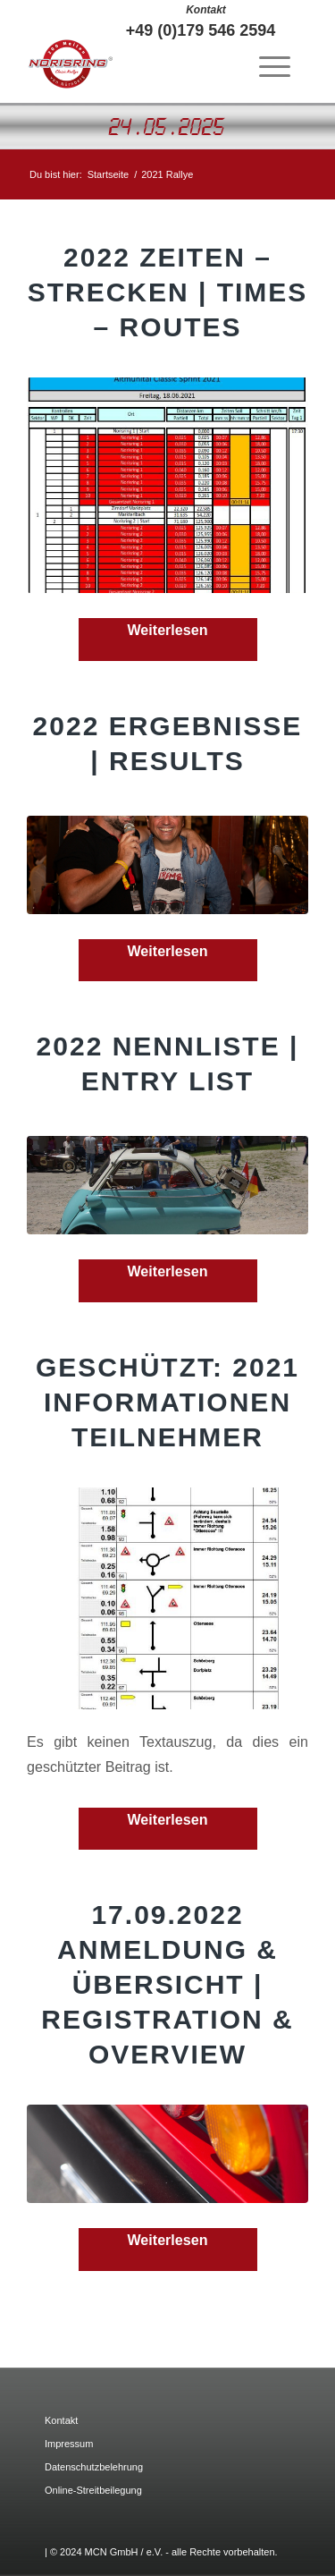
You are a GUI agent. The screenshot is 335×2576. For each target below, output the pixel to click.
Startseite (108, 174)
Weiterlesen (167, 630)
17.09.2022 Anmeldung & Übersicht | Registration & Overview (167, 1984)
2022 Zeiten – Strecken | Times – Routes (168, 292)
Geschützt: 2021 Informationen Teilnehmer (167, 1402)
